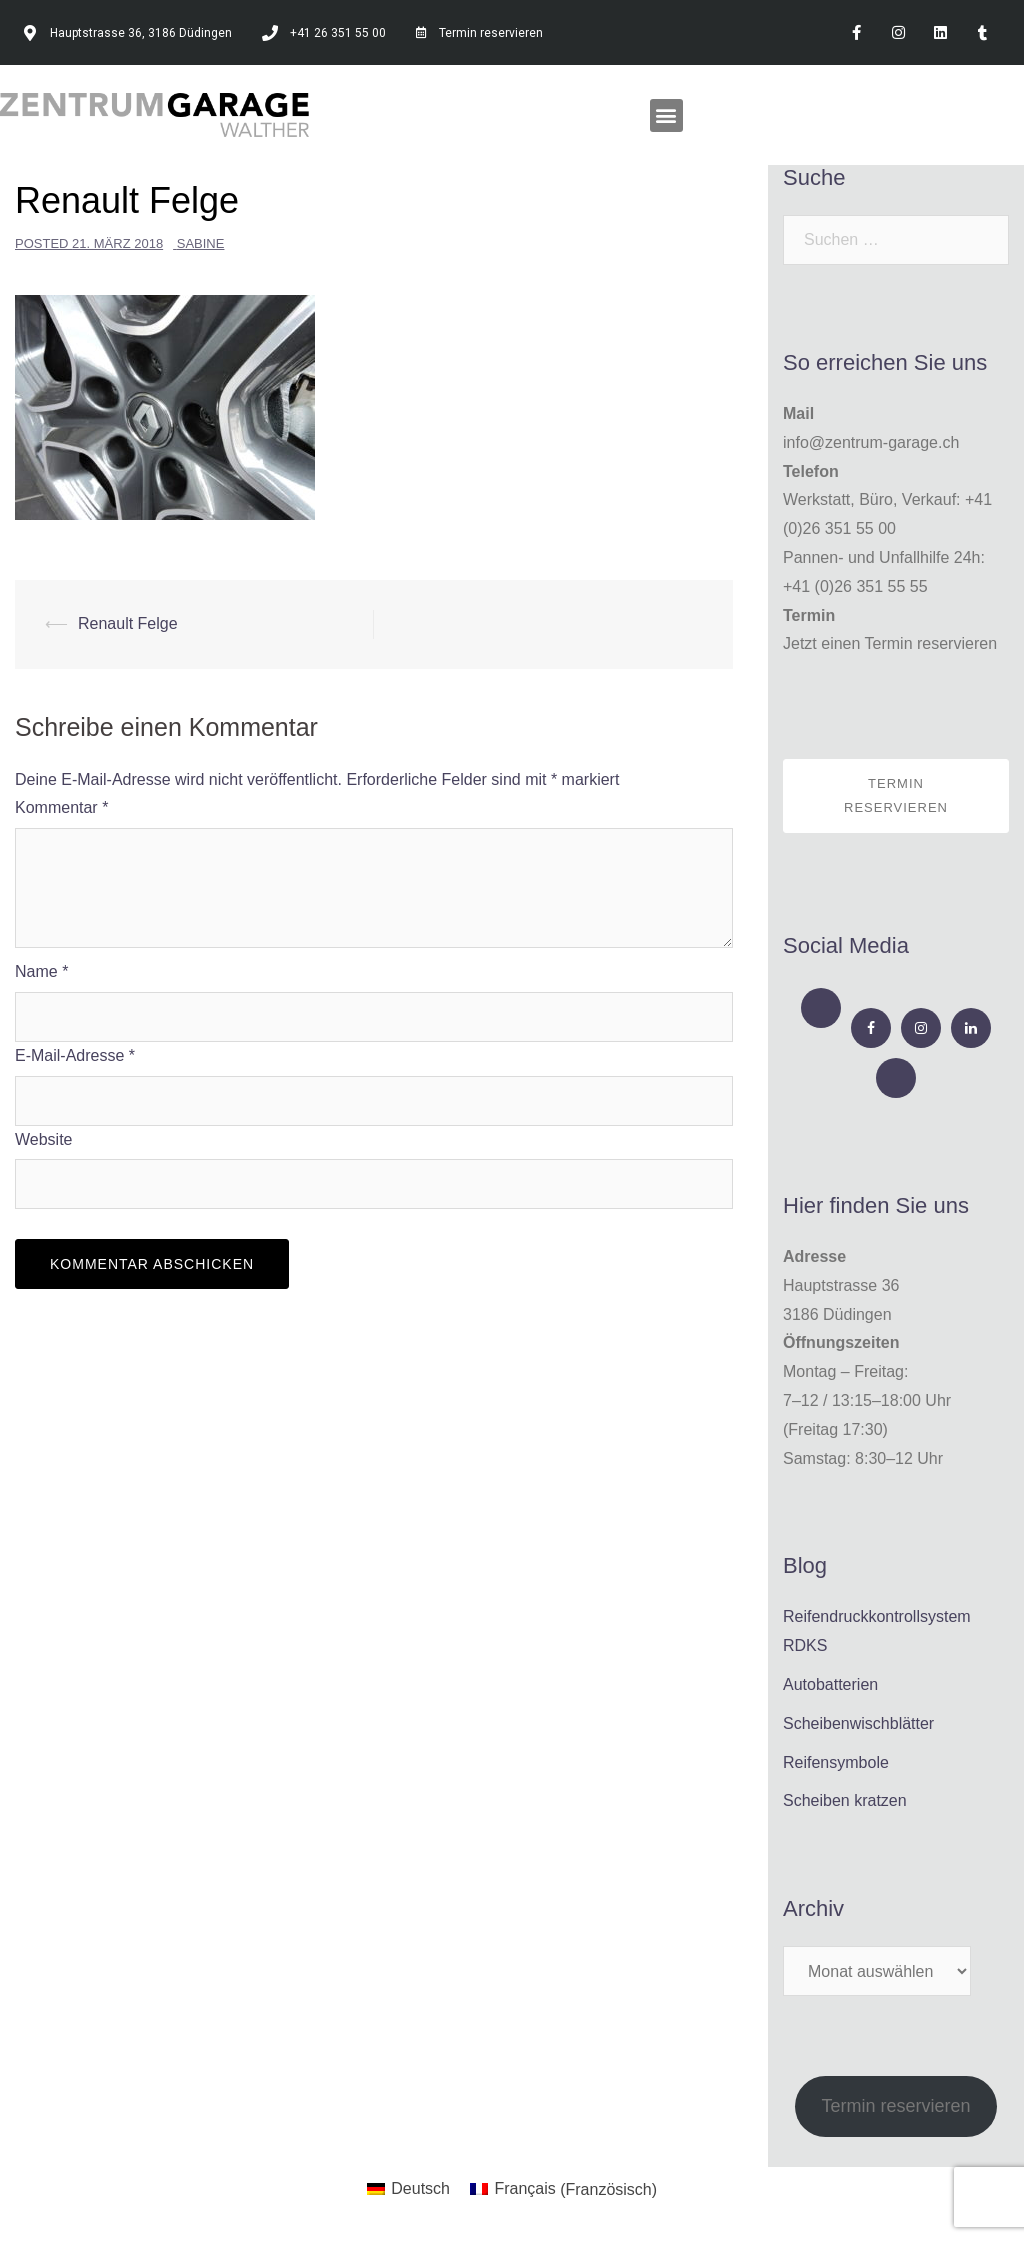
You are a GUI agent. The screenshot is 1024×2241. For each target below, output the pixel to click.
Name (41, 971)
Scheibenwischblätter (858, 1723)
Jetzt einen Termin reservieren (890, 643)
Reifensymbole (836, 1762)
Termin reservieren (896, 795)
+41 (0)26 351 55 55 (855, 586)
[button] (666, 115)
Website (44, 1139)
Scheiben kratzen (845, 1800)
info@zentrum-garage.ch (871, 442)
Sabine (201, 243)
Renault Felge (128, 623)
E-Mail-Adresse (75, 1055)
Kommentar (61, 807)
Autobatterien (830, 1684)
